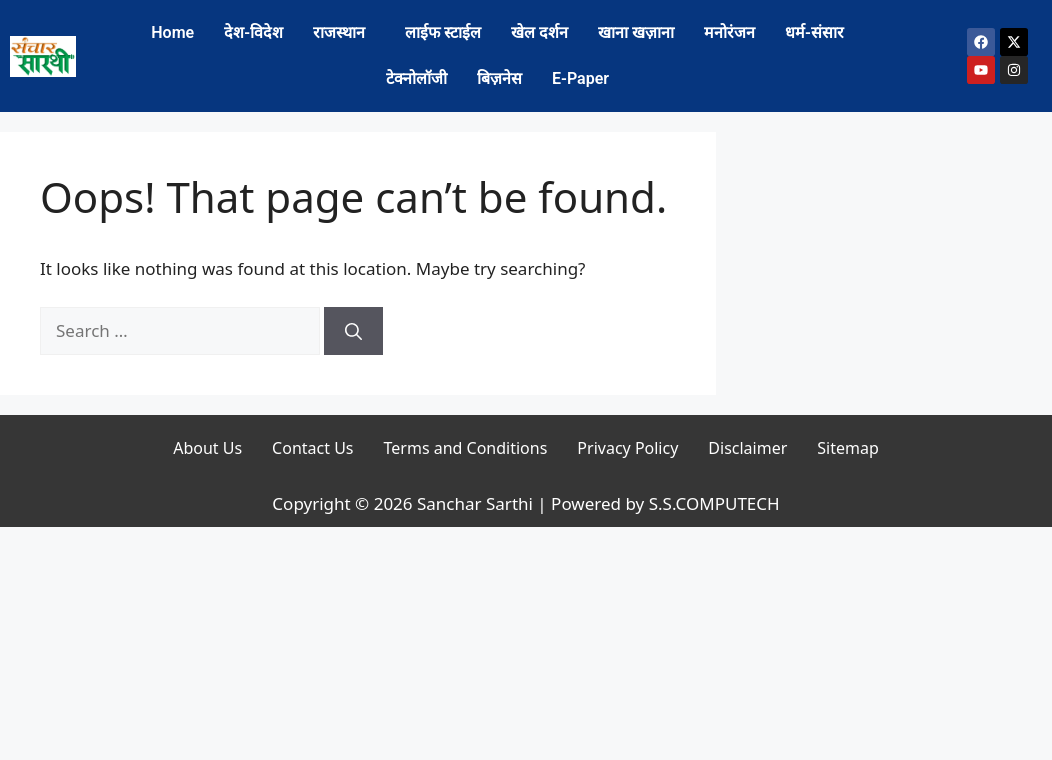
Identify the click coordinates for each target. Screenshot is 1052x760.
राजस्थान (339, 32)
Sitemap (848, 448)
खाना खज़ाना (636, 32)
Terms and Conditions (466, 448)
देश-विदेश (253, 32)
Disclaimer (747, 448)
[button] (344, 33)
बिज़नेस (499, 78)
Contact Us (312, 448)
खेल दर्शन (539, 32)
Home (172, 32)
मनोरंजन (729, 32)
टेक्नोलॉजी (416, 78)
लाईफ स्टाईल (443, 32)
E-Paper (580, 78)
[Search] (353, 331)
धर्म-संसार (814, 32)
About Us (207, 448)
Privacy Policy (627, 448)
